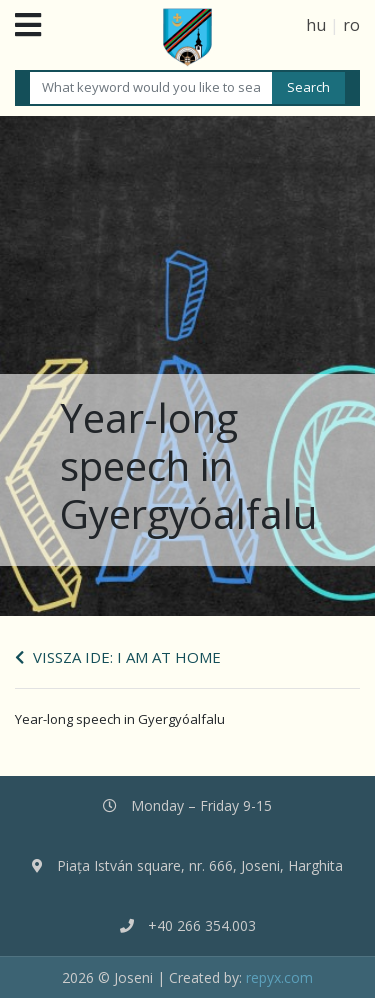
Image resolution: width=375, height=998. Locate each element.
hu (316, 25)
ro (351, 25)
